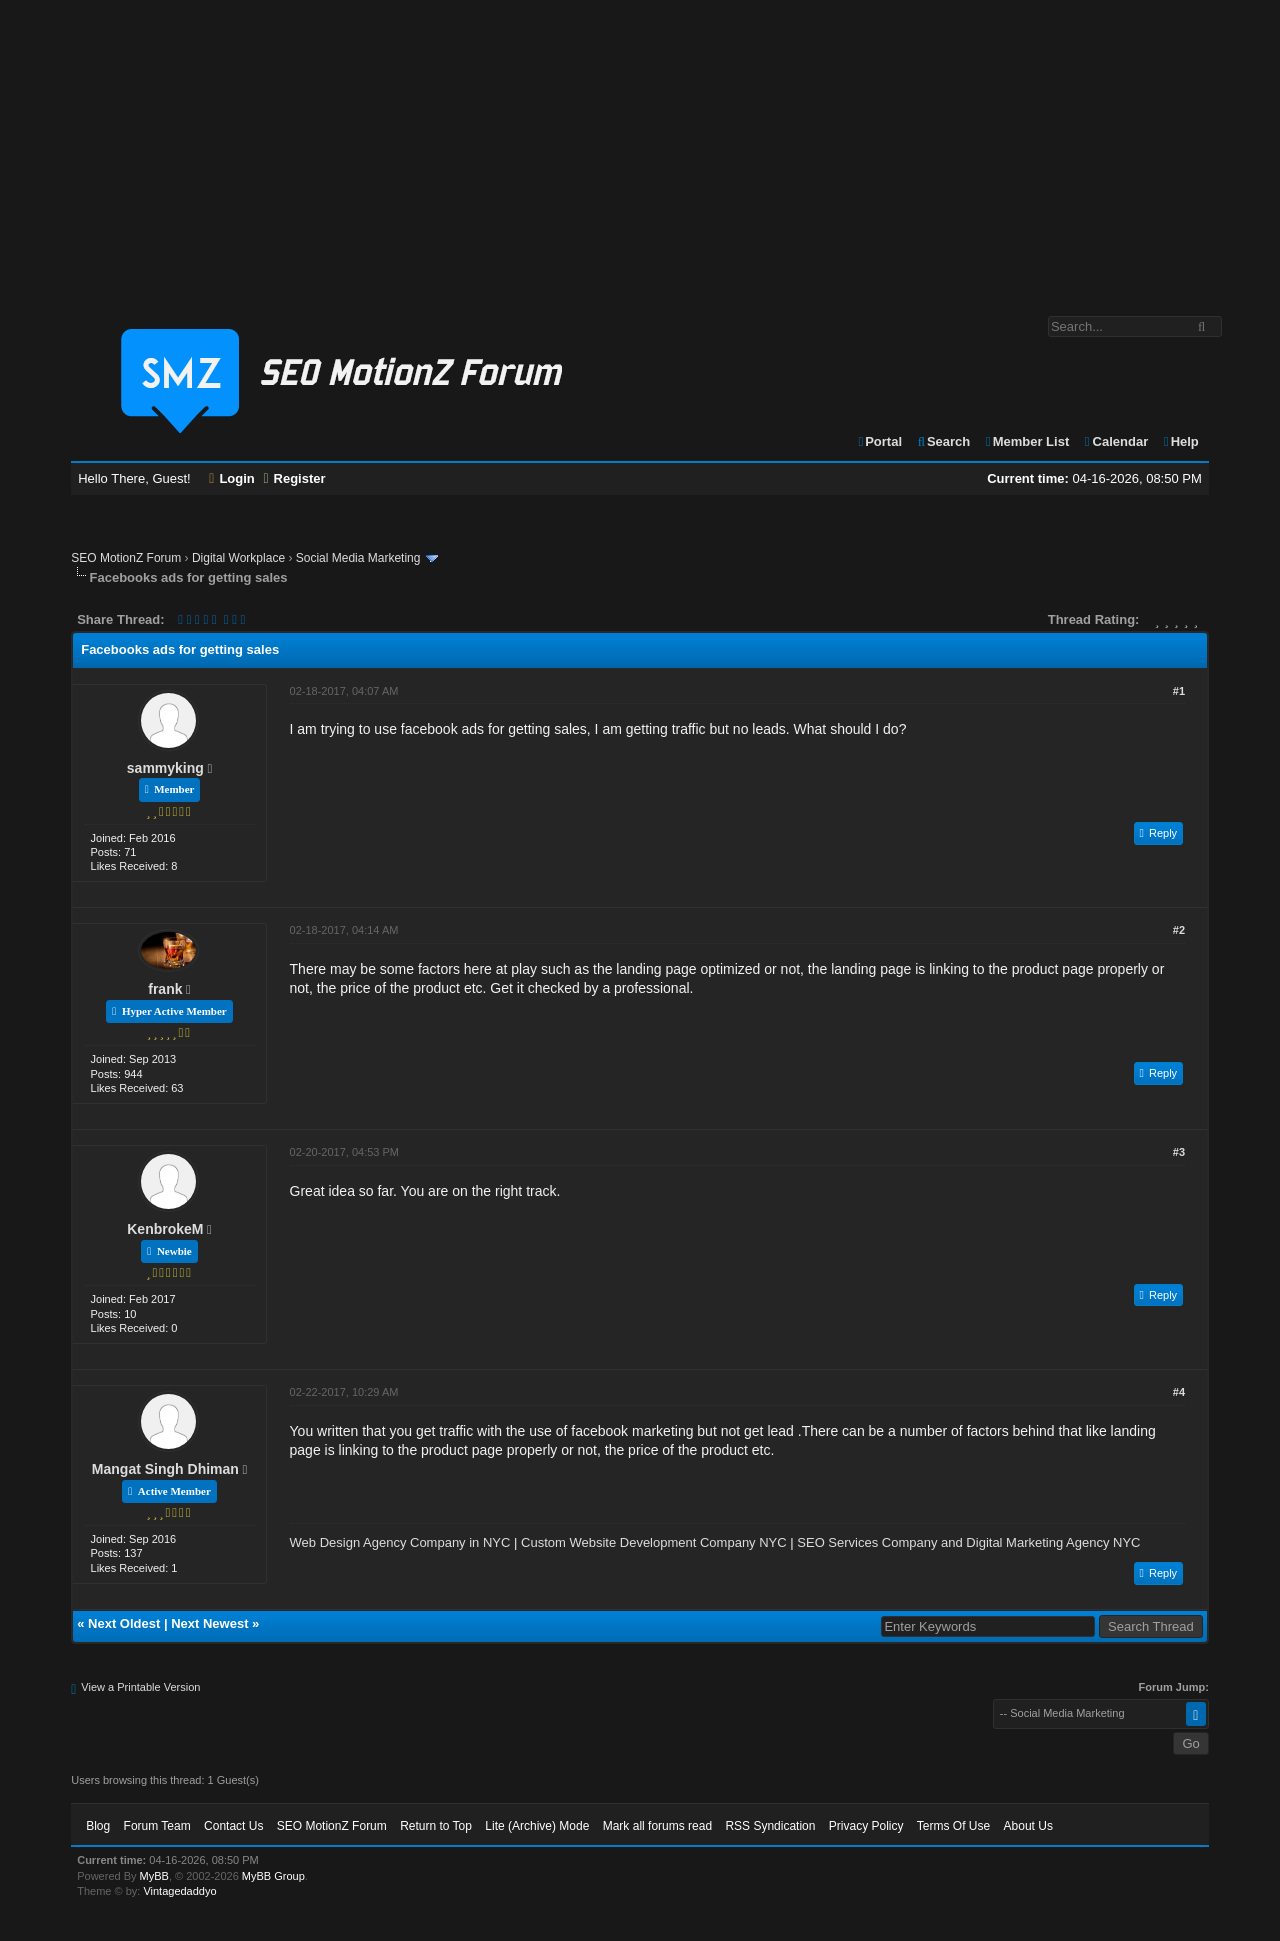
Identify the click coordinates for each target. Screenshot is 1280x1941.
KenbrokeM (165, 1229)
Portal (879, 441)
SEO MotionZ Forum (126, 558)
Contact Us (233, 1826)
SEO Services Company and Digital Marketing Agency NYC (968, 1542)
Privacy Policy (866, 1826)
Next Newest (209, 1623)
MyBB (154, 1876)
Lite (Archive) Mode (537, 1826)
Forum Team (157, 1826)
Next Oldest (124, 1623)
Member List (1026, 441)
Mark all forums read (657, 1826)
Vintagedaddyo (179, 1891)
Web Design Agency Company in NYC (400, 1542)
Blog (98, 1826)
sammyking (165, 768)
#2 (1179, 930)
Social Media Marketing (358, 558)
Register (294, 478)
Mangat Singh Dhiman (165, 1469)
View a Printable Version (140, 1687)
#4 (1179, 1392)
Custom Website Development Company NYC (654, 1542)
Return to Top (436, 1826)
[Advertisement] (640, 148)
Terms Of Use (953, 1826)
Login (232, 478)
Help (1180, 441)
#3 (1179, 1152)
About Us (1028, 1826)
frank (165, 989)
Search (943, 441)
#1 (1179, 691)
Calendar (1115, 441)
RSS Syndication (770, 1826)
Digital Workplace (238, 558)
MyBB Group (273, 1876)
